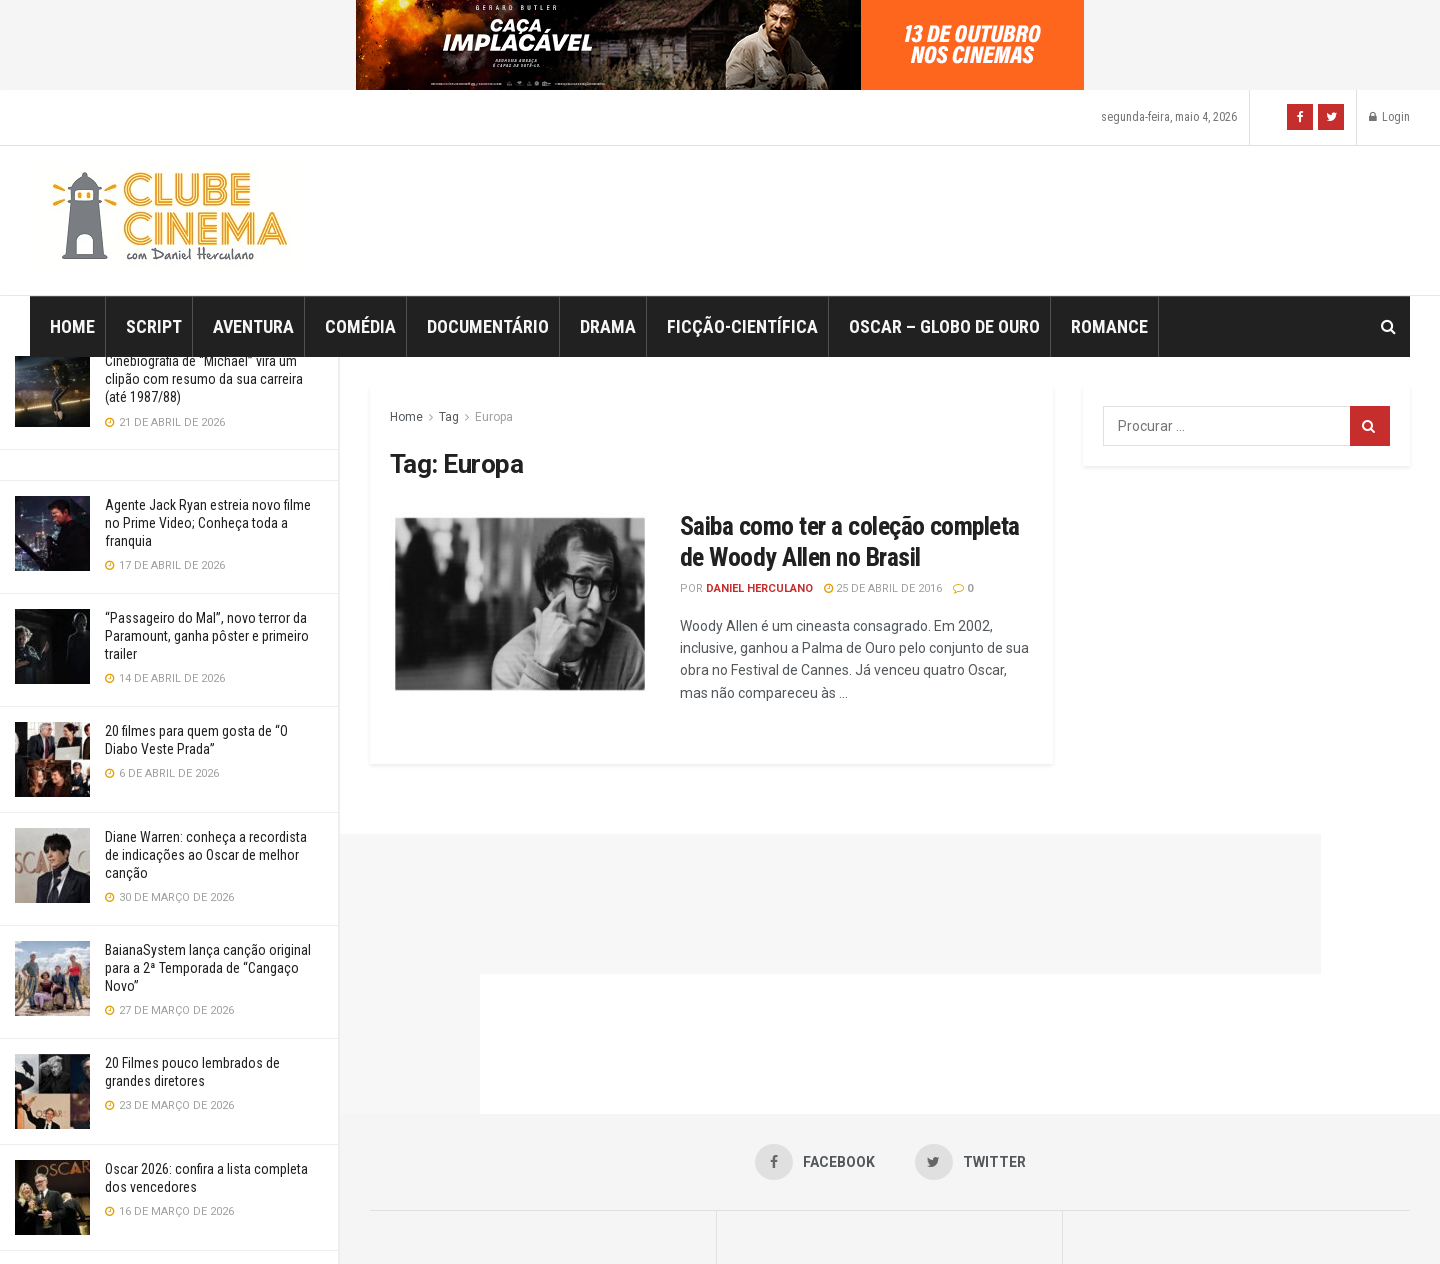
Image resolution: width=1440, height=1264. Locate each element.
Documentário (488, 326)
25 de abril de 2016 (883, 588)
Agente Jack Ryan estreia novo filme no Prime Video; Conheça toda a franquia (208, 523)
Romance (1109, 326)
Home (72, 326)
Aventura (253, 326)
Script (154, 326)
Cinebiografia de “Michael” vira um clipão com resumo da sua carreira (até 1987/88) (204, 379)
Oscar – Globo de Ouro (944, 326)
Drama (608, 326)
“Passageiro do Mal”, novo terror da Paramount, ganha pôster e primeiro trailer (207, 636)
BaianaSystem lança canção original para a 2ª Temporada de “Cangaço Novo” (208, 968)
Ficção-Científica (742, 326)
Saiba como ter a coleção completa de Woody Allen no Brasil (850, 541)
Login (1389, 117)
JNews (741, 1221)
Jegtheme (1070, 1221)
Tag (449, 417)
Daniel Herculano (759, 588)
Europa (494, 417)
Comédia (360, 326)
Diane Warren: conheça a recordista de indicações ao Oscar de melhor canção (206, 855)
